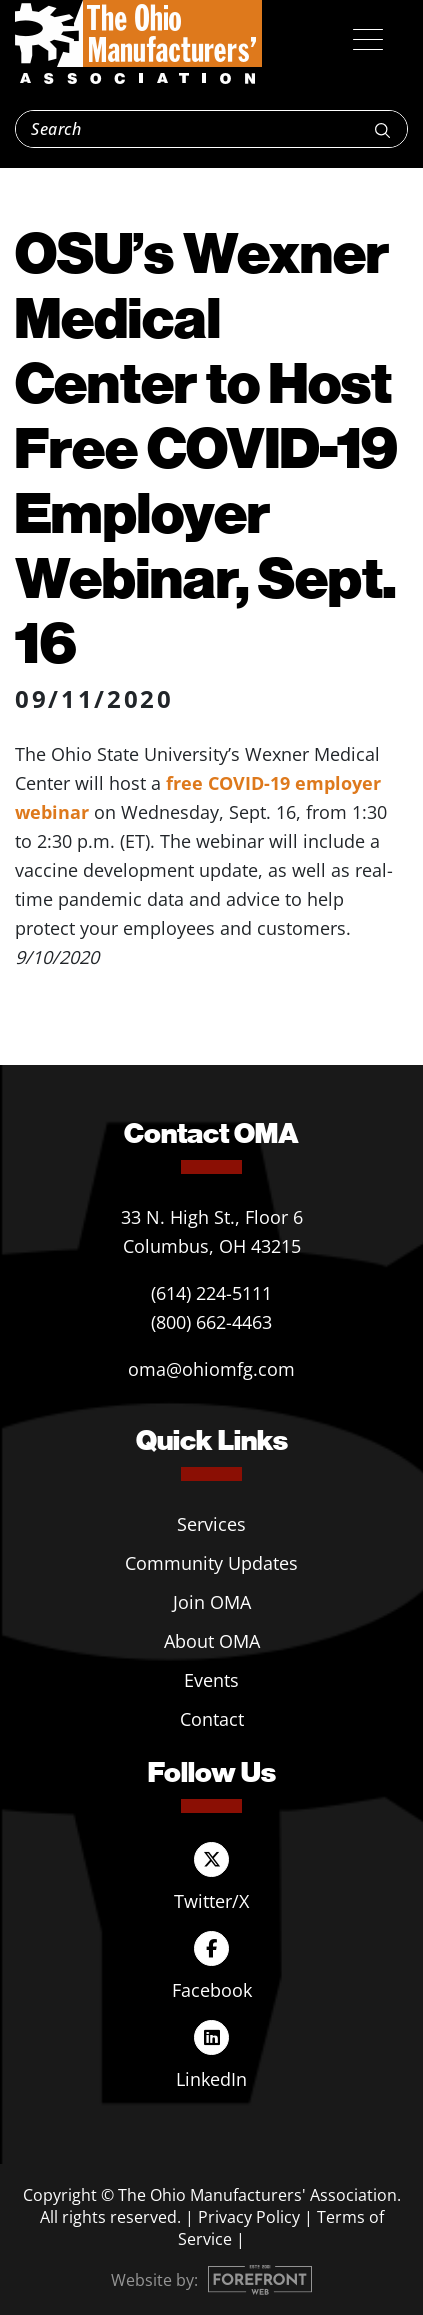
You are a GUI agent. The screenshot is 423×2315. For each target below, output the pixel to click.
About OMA (212, 1641)
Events (211, 1680)
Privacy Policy (249, 2217)
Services (211, 1524)
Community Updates (211, 1563)
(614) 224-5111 (211, 1293)
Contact (212, 1719)
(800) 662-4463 (211, 1322)
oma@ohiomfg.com (211, 1369)
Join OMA (212, 1602)
